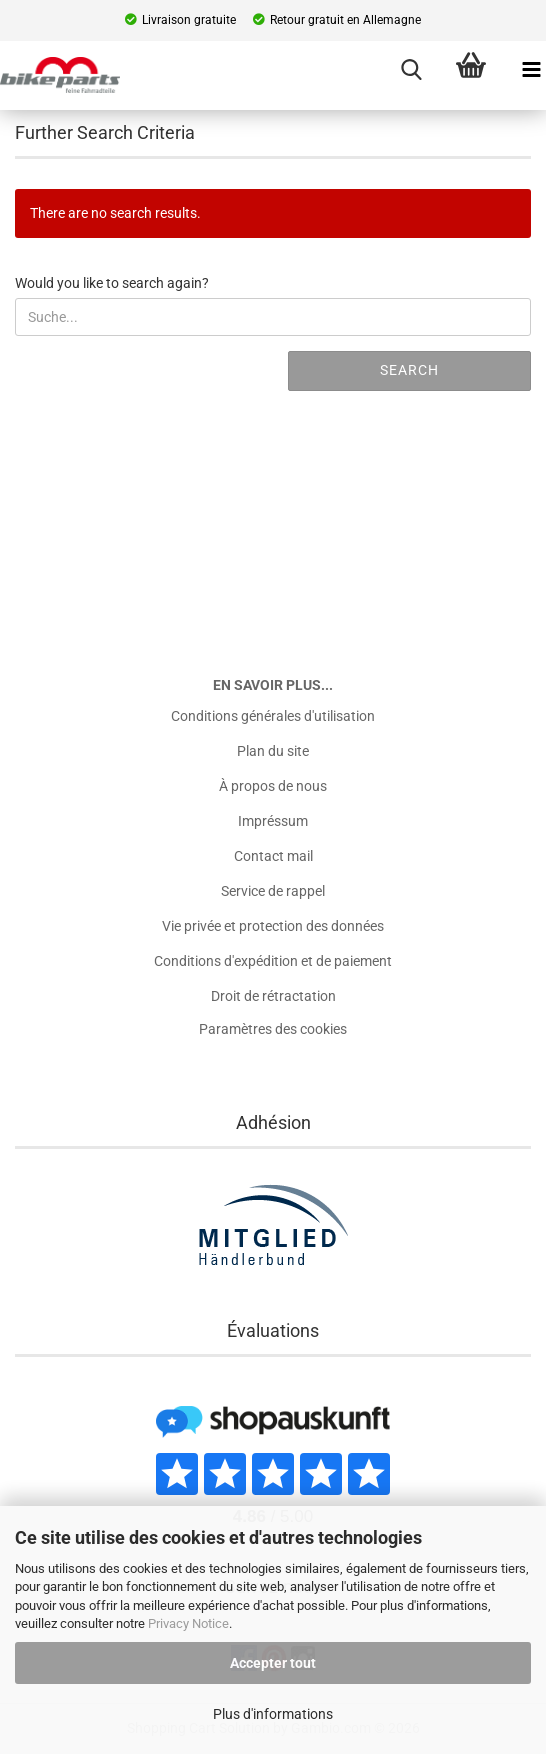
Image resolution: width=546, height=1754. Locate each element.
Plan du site (273, 751)
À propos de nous (273, 786)
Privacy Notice (188, 1623)
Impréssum (273, 821)
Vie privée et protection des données (273, 926)
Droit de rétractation (273, 996)
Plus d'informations (273, 1714)
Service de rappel (273, 891)
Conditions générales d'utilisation (273, 716)
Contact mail (273, 856)
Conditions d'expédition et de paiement (273, 961)
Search (409, 370)
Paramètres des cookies (273, 1029)
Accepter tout (273, 1663)
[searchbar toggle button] (411, 70)
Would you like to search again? (112, 283)
